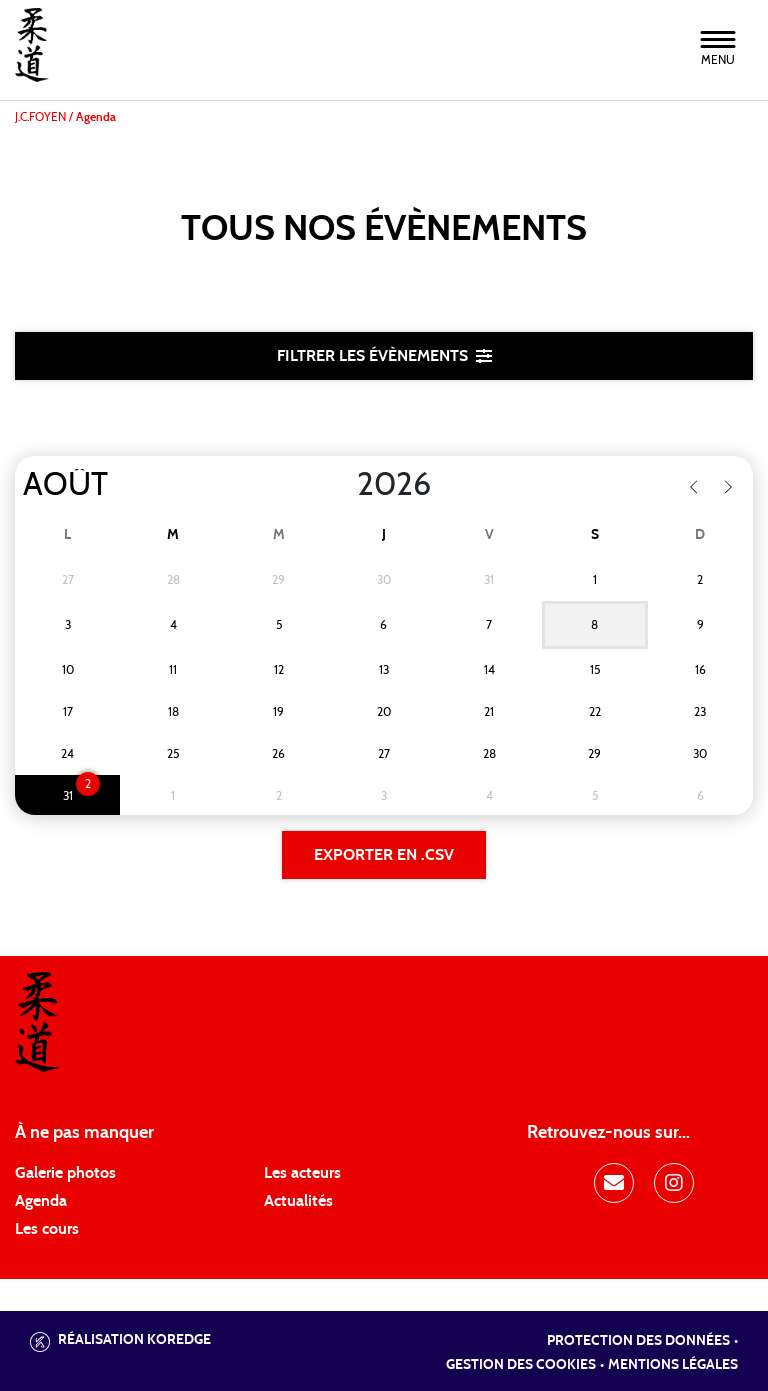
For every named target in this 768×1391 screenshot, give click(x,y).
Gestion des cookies (521, 1365)
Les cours (47, 1229)
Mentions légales (673, 1365)
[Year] (341, 485)
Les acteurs (302, 1173)
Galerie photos (65, 1173)
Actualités (298, 1201)
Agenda (41, 1201)
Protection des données (638, 1341)
